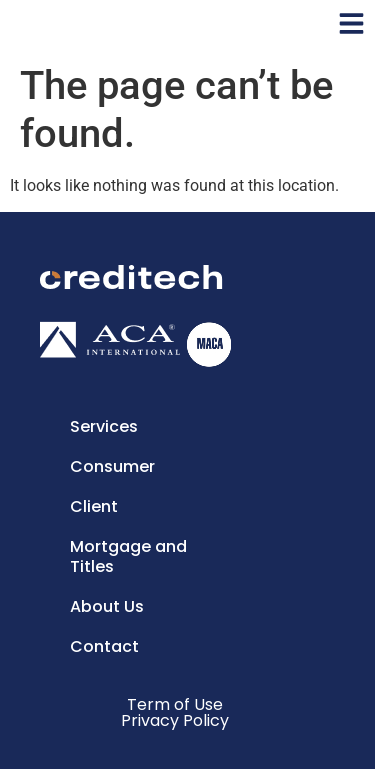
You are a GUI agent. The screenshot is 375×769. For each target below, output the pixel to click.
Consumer (112, 466)
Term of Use (175, 704)
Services (104, 426)
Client (94, 506)
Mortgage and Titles (128, 556)
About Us (107, 606)
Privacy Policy (175, 720)
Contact (104, 646)
